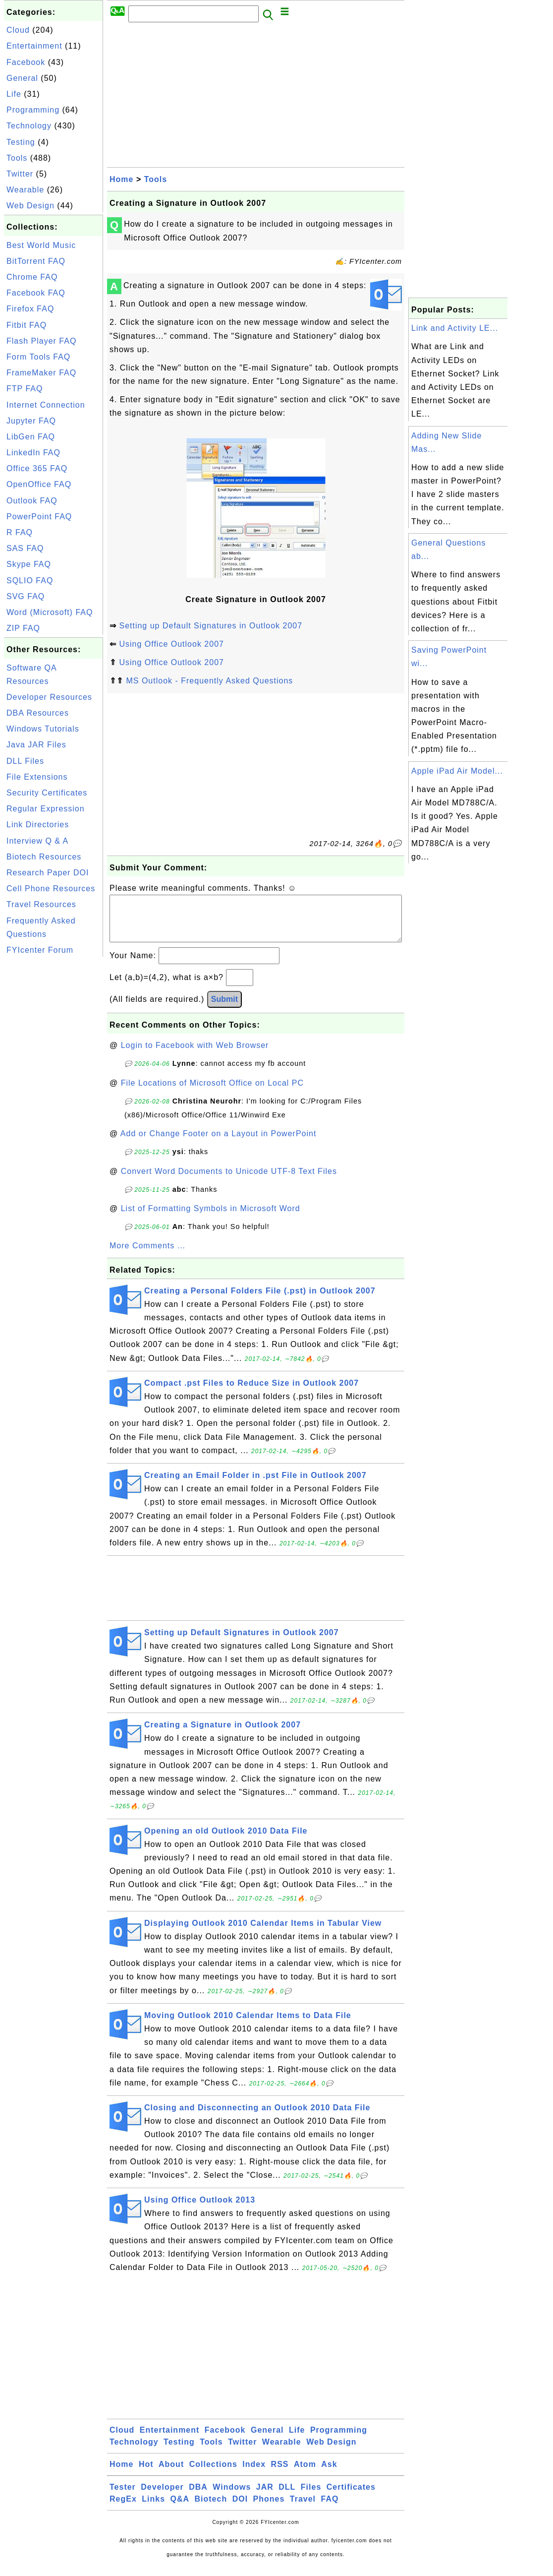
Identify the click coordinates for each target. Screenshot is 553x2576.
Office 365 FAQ (36, 468)
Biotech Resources (43, 857)
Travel (303, 2509)
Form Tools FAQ (38, 357)
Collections (213, 2474)
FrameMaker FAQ (41, 372)
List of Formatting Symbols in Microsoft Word (210, 1218)
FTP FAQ (24, 388)
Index (254, 2474)
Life (13, 94)
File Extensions (37, 777)
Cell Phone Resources (50, 888)
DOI (240, 2509)
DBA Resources (37, 713)
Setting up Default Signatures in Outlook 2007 (210, 625)
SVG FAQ (25, 596)
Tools (16, 158)
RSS (280, 2474)
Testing (20, 142)
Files (311, 2497)
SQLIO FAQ (29, 580)
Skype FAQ (28, 564)
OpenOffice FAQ (38, 484)
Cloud (18, 30)
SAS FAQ (25, 548)
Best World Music (41, 245)
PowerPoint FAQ (39, 516)
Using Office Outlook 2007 (171, 644)
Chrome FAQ (31, 277)
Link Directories (37, 824)
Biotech (211, 2509)
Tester (123, 2497)
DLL (286, 2497)
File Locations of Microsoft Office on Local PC (212, 1093)
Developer (162, 2497)
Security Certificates (46, 793)
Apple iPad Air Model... (457, 771)
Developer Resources (49, 697)
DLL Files (25, 761)
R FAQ (19, 532)
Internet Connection (45, 405)
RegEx (123, 2509)
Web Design (30, 205)
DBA (198, 2497)
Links (153, 2509)
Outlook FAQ (31, 500)
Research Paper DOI (47, 872)
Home (121, 179)
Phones (269, 2509)
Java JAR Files (36, 744)
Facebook (25, 62)
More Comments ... (147, 1255)
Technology (29, 126)
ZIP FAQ (23, 628)
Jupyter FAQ (31, 421)
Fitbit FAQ (26, 325)
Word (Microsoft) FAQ (49, 612)
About (171, 2474)
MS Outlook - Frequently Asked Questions (209, 680)
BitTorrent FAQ (35, 261)
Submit (224, 1009)
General (22, 78)
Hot (146, 2474)
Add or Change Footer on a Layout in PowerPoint (218, 1143)
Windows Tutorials (42, 729)
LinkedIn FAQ (33, 452)
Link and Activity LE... (454, 328)
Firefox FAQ (30, 309)
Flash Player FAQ (41, 341)
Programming (32, 110)
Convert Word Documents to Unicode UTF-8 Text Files (229, 1181)
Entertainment (34, 46)
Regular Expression (45, 808)
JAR (265, 2497)
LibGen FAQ (30, 436)
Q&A (180, 2509)
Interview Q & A (37, 841)
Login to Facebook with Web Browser (195, 1055)
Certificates (351, 2497)
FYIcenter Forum (39, 950)
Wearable (25, 189)
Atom (305, 2474)
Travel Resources (41, 904)
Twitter (19, 174)
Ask (329, 2474)
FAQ (330, 2509)
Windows (232, 2497)
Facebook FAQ (35, 293)
